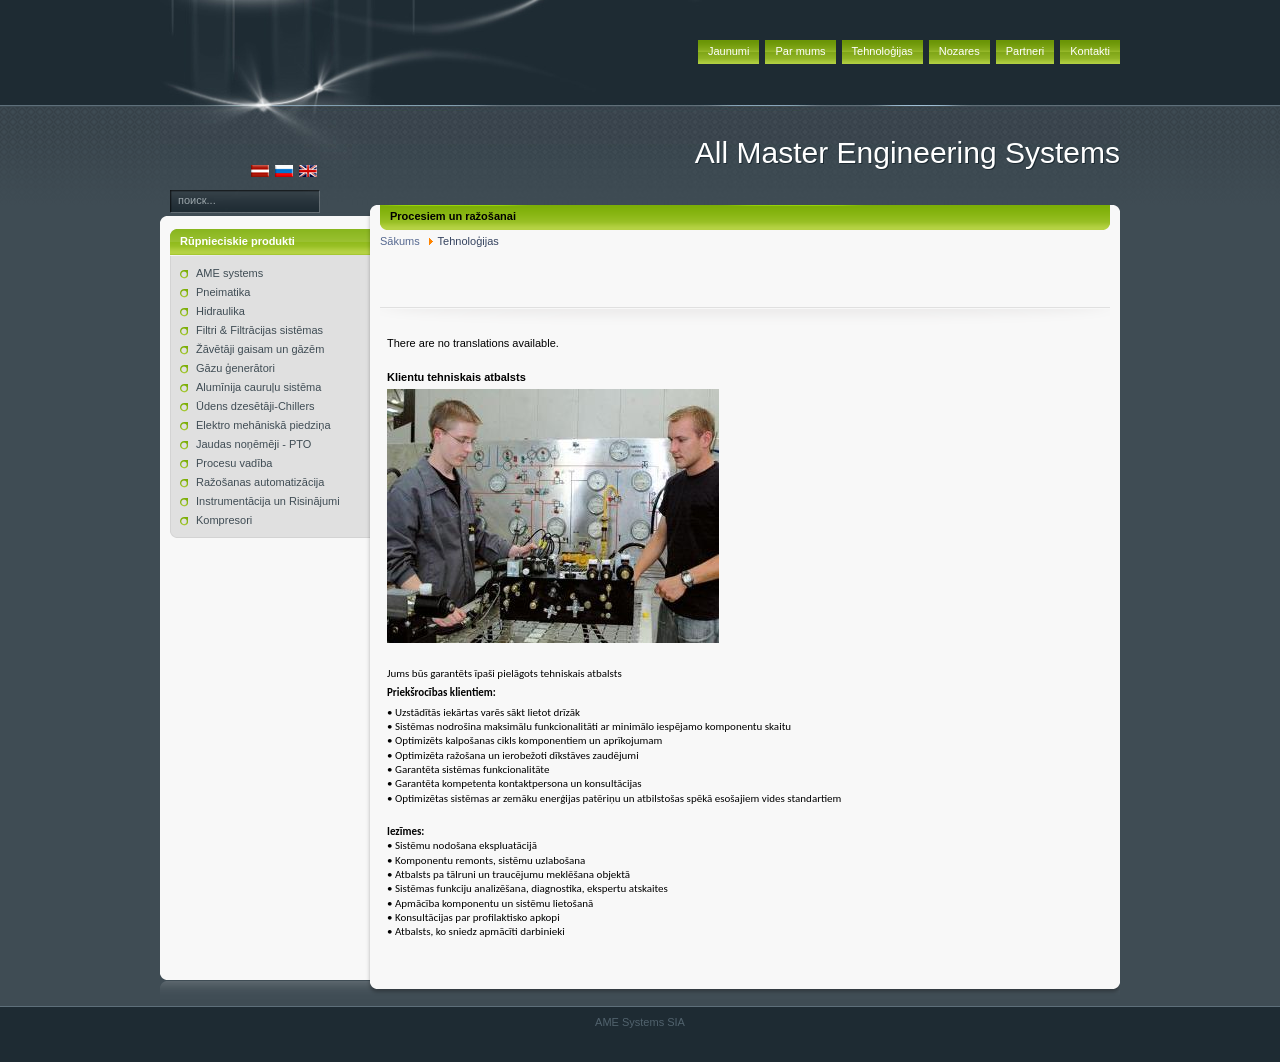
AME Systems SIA (640, 1022)
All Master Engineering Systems (907, 152)
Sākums (400, 241)
